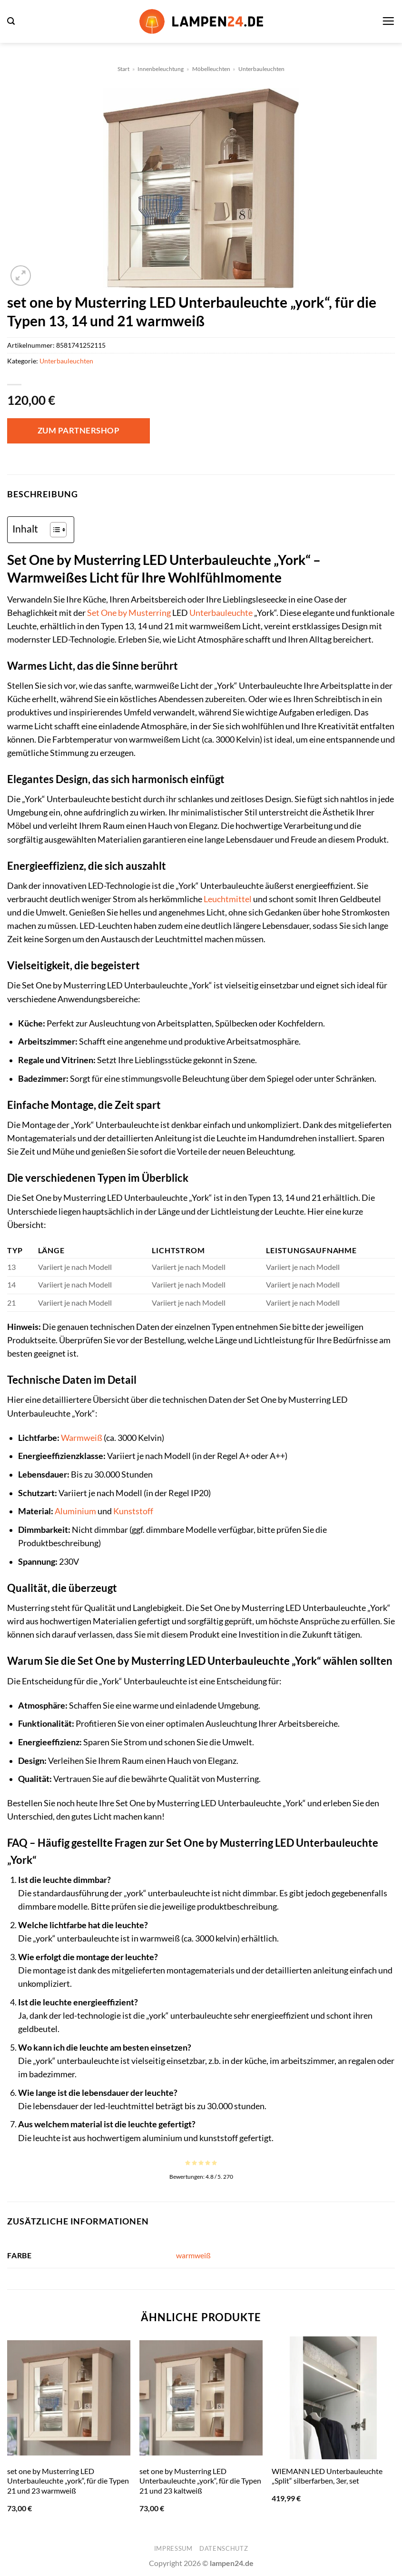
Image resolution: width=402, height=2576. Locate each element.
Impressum (173, 2548)
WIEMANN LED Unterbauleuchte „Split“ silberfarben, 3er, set (327, 2475)
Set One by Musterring (129, 613)
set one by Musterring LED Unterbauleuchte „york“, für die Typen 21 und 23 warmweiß (68, 2480)
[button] (11, 21)
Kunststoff (133, 1511)
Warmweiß (81, 1438)
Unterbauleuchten (261, 68)
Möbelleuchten (211, 68)
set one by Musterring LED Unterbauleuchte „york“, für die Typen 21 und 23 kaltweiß (200, 2480)
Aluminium (75, 1511)
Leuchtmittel (228, 899)
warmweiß (193, 2255)
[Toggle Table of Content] (53, 530)
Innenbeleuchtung (160, 68)
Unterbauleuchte (221, 613)
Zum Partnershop (79, 430)
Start (123, 68)
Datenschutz (223, 2548)
